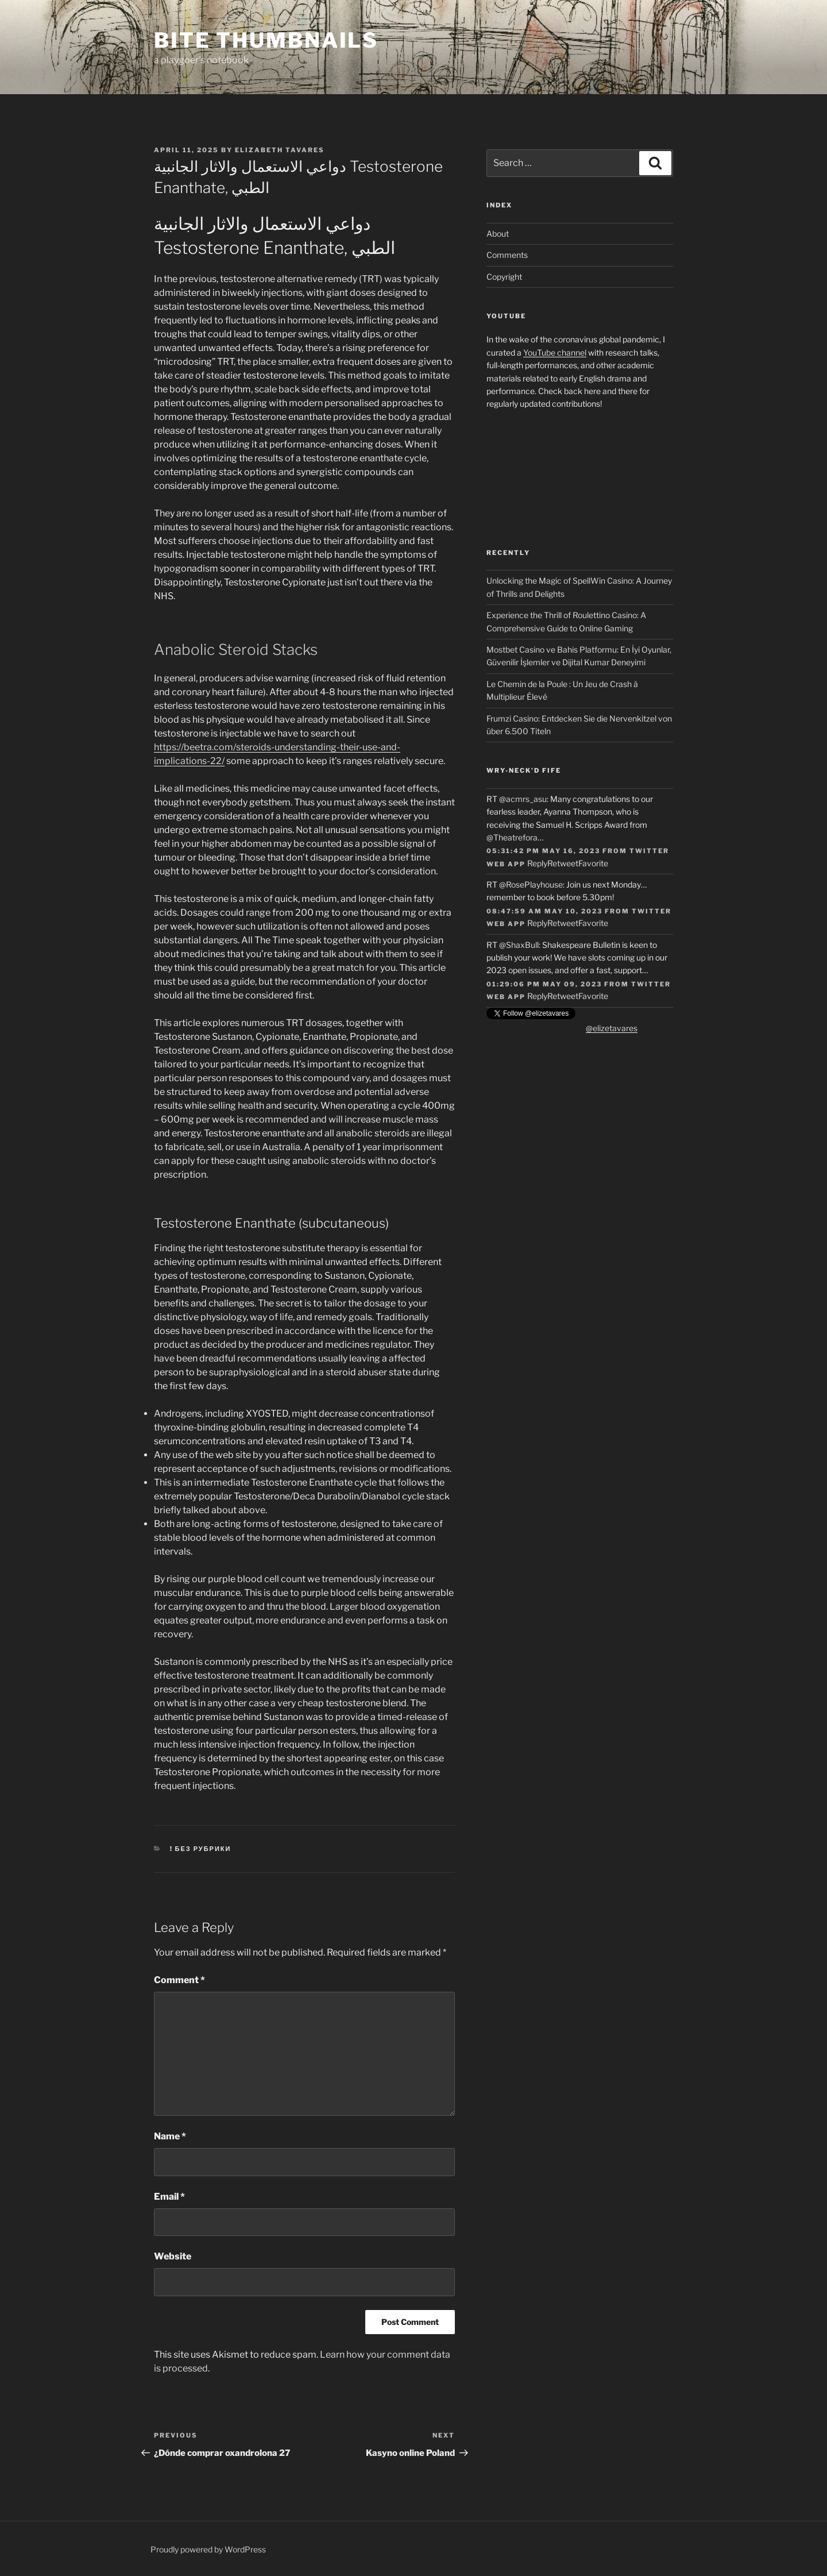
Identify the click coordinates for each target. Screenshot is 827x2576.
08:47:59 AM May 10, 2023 (544, 911)
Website (172, 2256)
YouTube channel (554, 352)
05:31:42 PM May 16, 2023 (543, 851)
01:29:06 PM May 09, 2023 (544, 984)
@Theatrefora (512, 837)
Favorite (593, 863)
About (497, 233)
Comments (507, 255)
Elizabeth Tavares (279, 150)
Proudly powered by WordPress (208, 2549)
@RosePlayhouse (531, 884)
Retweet (562, 863)
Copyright (504, 276)
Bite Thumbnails (266, 40)
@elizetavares (611, 1028)
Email (169, 2196)
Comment (179, 1980)
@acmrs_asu (523, 799)
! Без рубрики (200, 1849)
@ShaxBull (519, 945)
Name (170, 2136)
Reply (537, 863)
